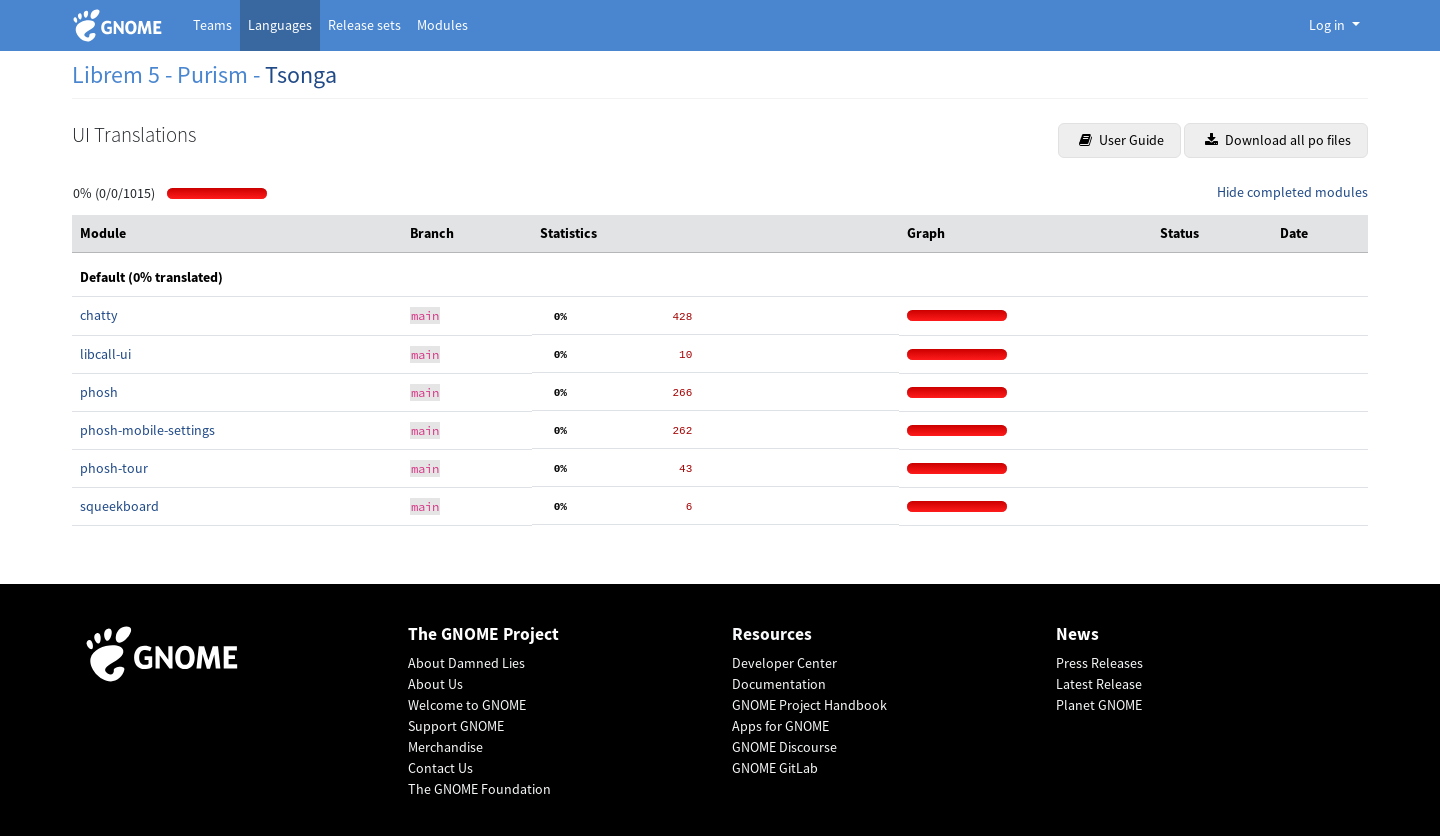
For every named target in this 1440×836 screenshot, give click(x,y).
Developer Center (784, 663)
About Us (435, 684)
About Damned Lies (466, 663)
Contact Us (440, 768)
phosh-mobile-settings (147, 430)
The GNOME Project (483, 634)
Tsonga (301, 74)
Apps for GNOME (780, 726)
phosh (99, 392)
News (1077, 634)
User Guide (1121, 140)
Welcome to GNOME (467, 705)
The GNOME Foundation (479, 789)
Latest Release (1099, 684)
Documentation (779, 684)
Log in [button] (1328, 25)
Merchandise (445, 747)
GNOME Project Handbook (809, 705)
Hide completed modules (1292, 192)
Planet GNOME (1099, 705)
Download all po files (1278, 140)
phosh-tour (114, 468)
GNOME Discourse (784, 747)
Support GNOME (456, 726)
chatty (99, 315)
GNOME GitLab (775, 768)
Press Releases (1099, 663)
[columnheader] (237, 234)
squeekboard (119, 506)
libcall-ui (105, 354)
